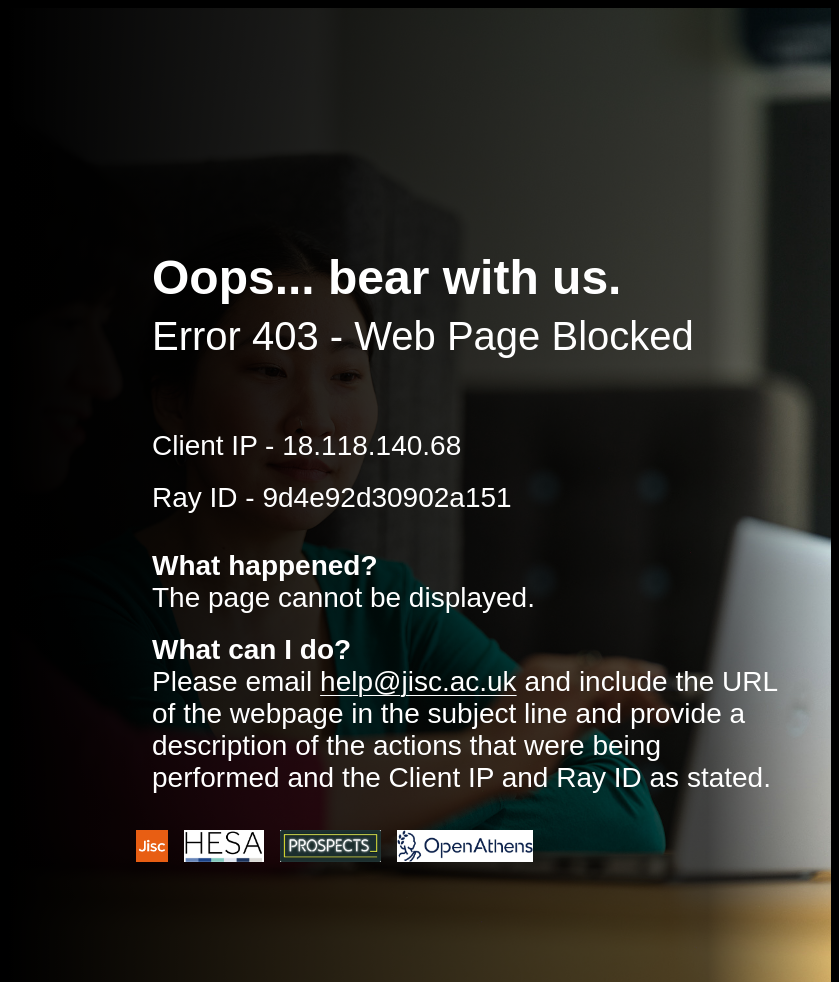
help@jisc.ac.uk (418, 681)
